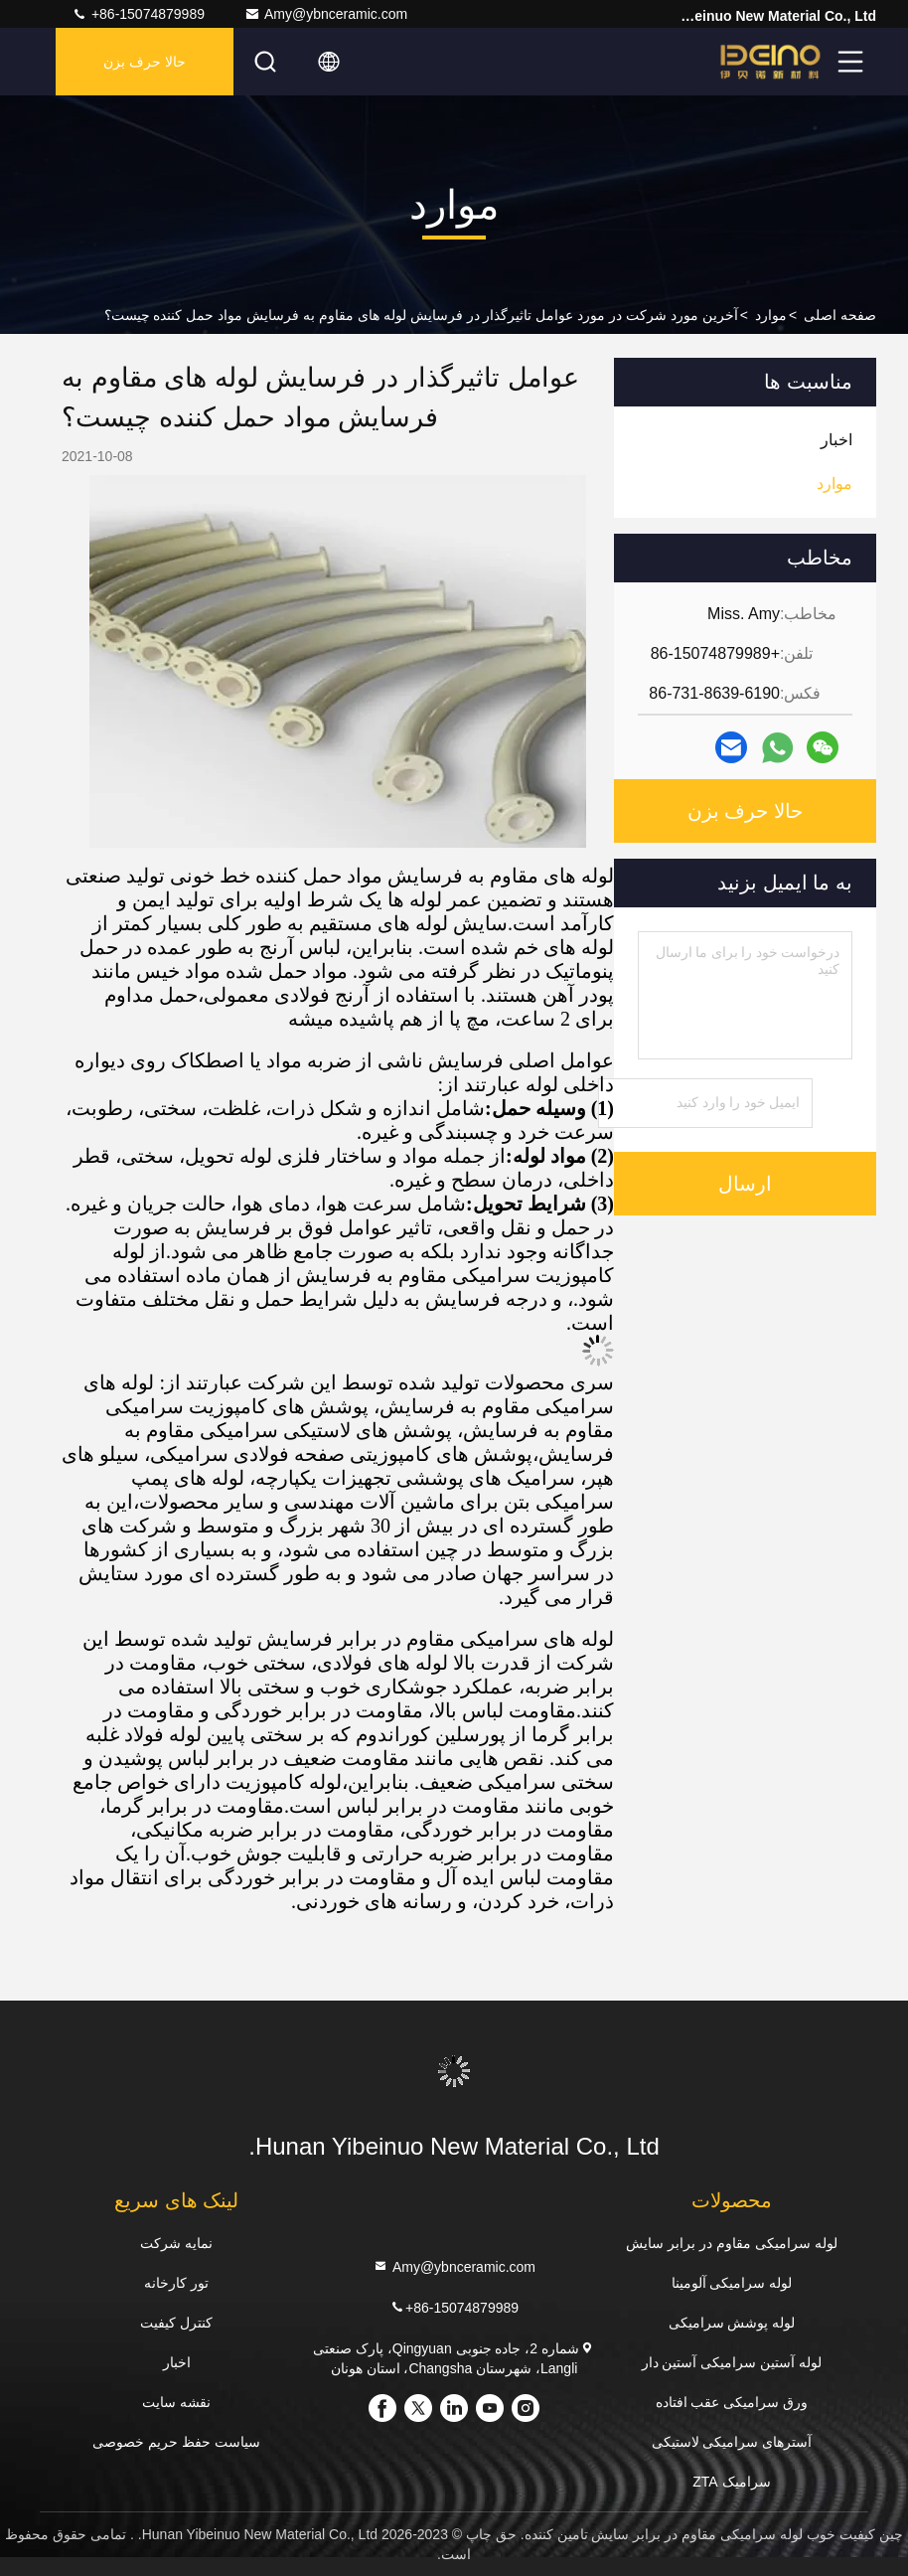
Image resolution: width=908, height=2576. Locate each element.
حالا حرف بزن (144, 62)
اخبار (177, 2362)
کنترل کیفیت (176, 2323)
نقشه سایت (176, 2402)
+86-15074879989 (138, 14)
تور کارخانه (176, 2283)
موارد (771, 315)
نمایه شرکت (176, 2243)
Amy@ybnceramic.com (325, 14)
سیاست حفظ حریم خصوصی (176, 2442)
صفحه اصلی (840, 315)
